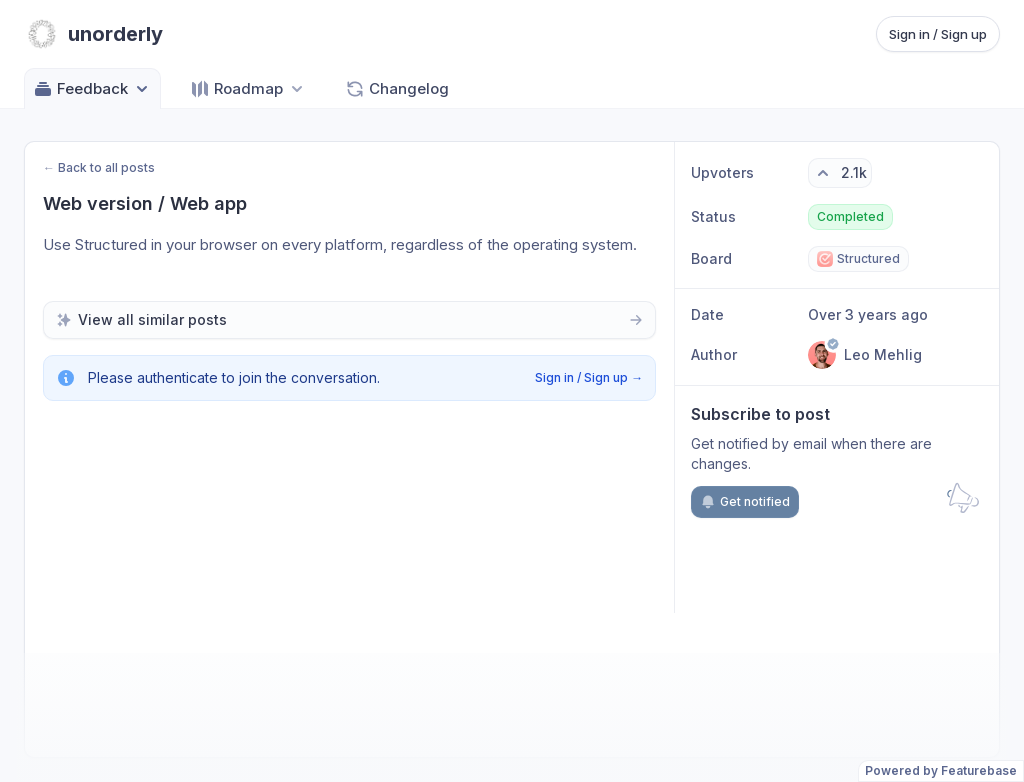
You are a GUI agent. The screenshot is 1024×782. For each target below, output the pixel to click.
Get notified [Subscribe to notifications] (745, 502)
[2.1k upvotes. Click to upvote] (840, 173)
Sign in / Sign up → (589, 377)
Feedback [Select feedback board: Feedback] (92, 89)
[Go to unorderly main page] (93, 34)
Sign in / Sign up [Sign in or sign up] (938, 34)
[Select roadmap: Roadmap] (248, 88)
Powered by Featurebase (941, 770)
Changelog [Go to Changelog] (397, 89)
